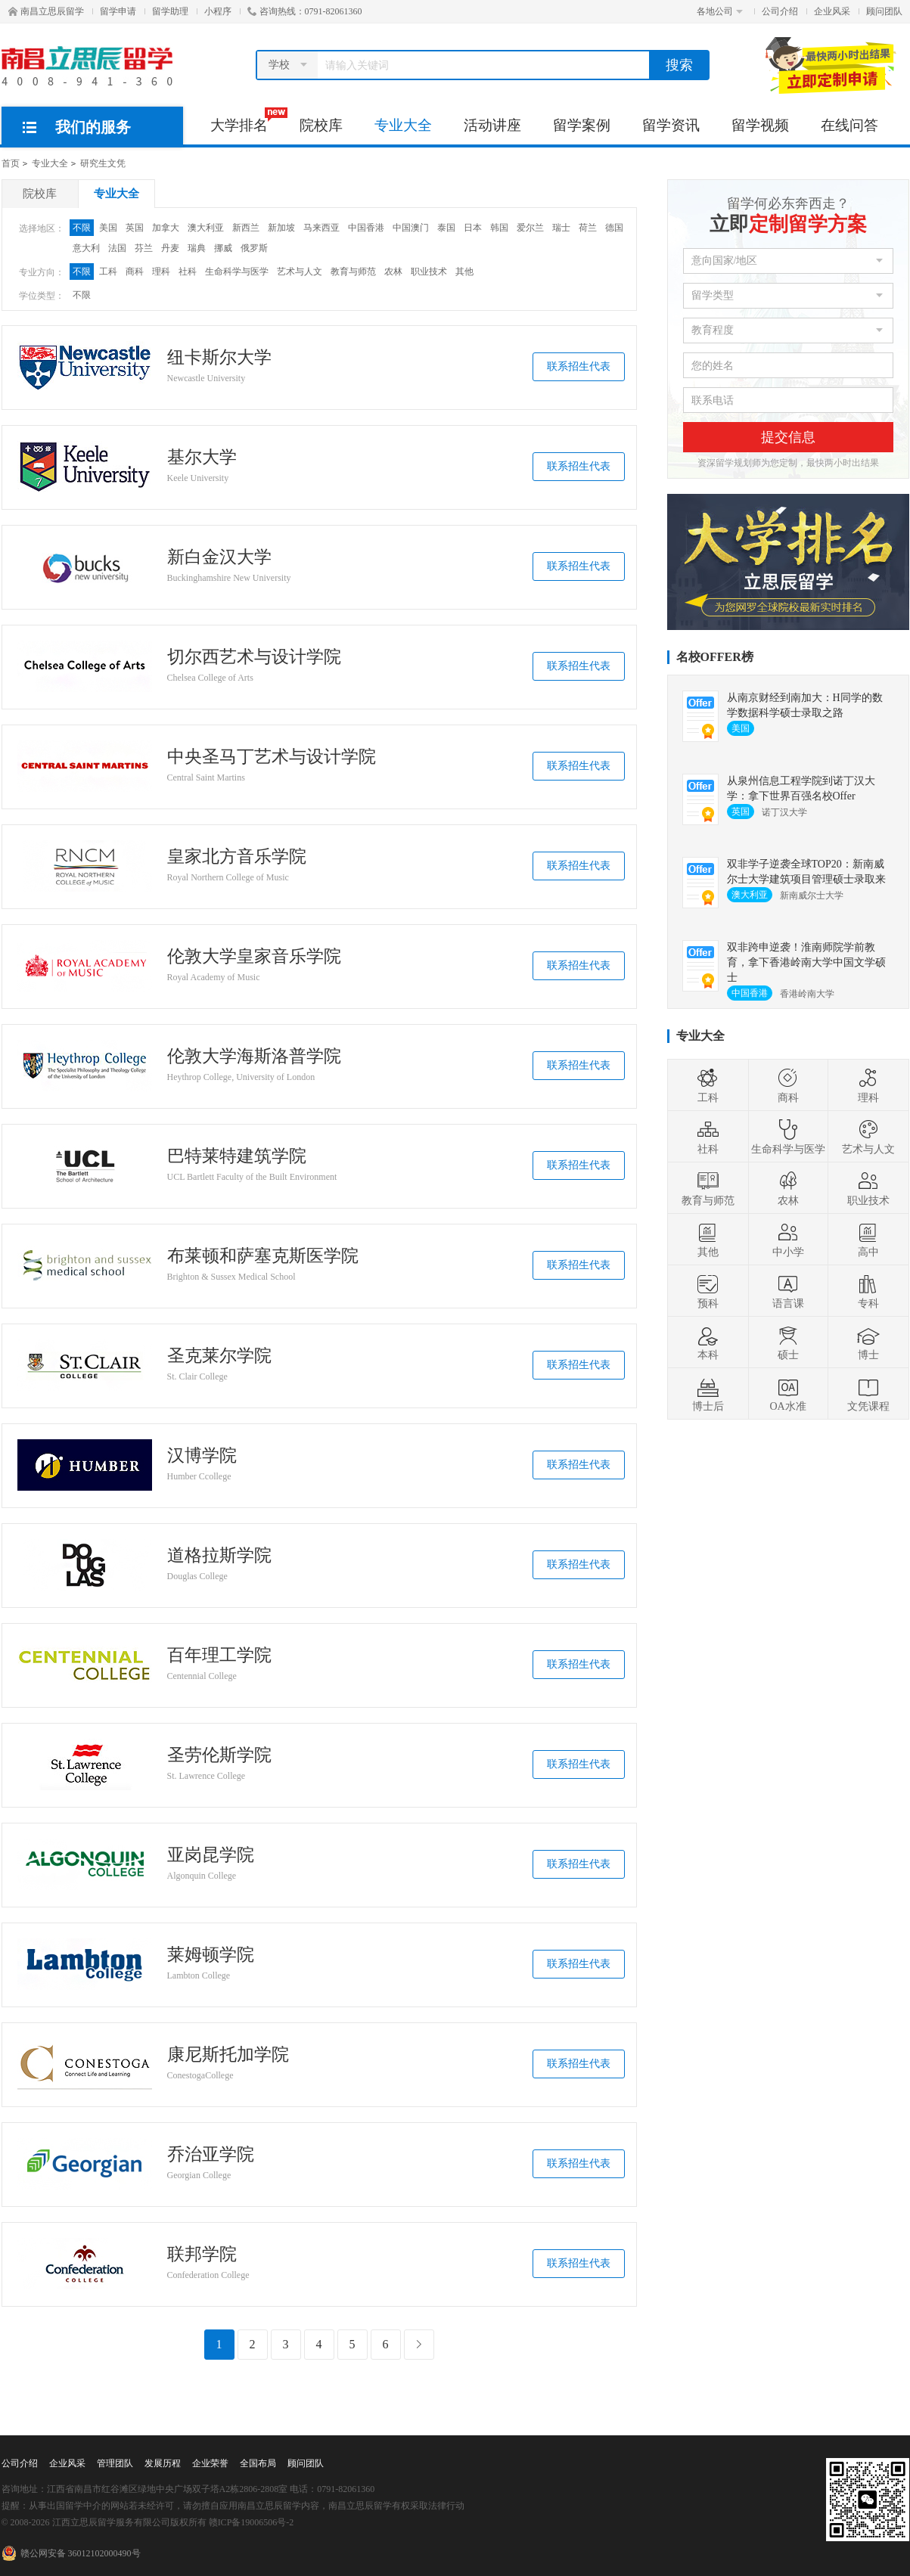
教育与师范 (353, 271)
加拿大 (165, 227)
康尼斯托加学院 (228, 2055)
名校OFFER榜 (714, 656)
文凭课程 (868, 1394)
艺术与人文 (299, 271)
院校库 (321, 125)
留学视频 (760, 125)
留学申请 (118, 11)
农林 (393, 271)
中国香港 (366, 227)
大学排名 (247, 120)
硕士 (788, 1342)
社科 (188, 271)
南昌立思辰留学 (46, 11)
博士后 (708, 1394)
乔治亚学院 (210, 2155)
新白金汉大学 (219, 557)
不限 (82, 227)
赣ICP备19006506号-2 (251, 2522)
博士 (868, 1342)
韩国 (499, 227)
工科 (108, 271)
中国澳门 (411, 227)
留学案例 (581, 125)
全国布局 (258, 2463)
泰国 (446, 227)
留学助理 (170, 11)
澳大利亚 (206, 227)
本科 (708, 1342)
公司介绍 (780, 11)
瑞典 (197, 248)
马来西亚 (321, 227)
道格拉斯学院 (219, 1556)
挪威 (223, 248)
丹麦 (170, 248)
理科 (161, 271)
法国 (117, 248)
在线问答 (849, 125)
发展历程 (162, 2463)
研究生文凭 (103, 163)
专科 (868, 1291)
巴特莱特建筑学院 (236, 1156)
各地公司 (720, 11)
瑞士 (561, 227)
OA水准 (787, 1394)
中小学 (788, 1239)
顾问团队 (884, 11)
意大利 (86, 248)
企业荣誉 (210, 2463)
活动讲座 (492, 125)
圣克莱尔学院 (219, 1356)
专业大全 (403, 125)
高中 (868, 1239)
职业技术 (429, 271)
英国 (135, 227)
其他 (464, 271)
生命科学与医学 (237, 271)
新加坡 (281, 227)
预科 (708, 1291)
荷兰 (588, 227)
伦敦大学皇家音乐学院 (254, 957)
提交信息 (788, 437)
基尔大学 (202, 457)
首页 (11, 163)
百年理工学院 (219, 1655)
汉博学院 (202, 1456)
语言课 (788, 1291)
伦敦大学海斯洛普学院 (254, 1056)
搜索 (679, 65)
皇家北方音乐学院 (236, 857)
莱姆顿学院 (210, 1955)
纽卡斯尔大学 (219, 358)
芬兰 (144, 248)
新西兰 (245, 227)
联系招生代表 (578, 366)
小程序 (217, 11)
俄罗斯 (254, 248)
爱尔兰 (530, 227)
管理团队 (115, 2463)
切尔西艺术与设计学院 (254, 657)
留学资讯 (671, 125)
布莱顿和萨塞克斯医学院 (263, 1256)
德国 (614, 227)
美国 (108, 227)
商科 (135, 271)
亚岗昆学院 (210, 1855)
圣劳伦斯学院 (219, 1755)
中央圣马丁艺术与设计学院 (271, 757)
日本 (473, 227)
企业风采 (832, 11)
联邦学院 (202, 2254)
